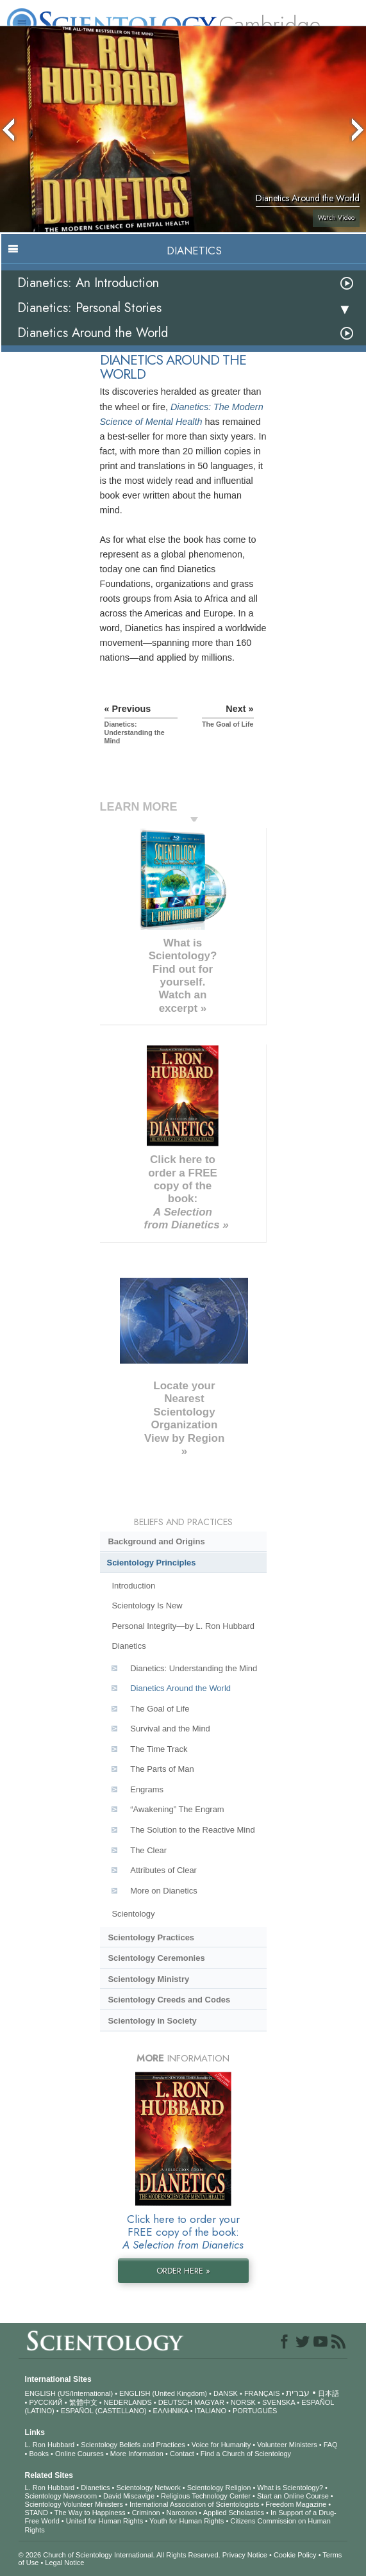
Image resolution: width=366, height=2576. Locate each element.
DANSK (225, 2393)
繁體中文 (83, 2402)
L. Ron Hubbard (50, 2444)
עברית (298, 2393)
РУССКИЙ (45, 2402)
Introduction (133, 1585)
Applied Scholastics (233, 2512)
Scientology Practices (151, 1937)
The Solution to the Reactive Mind (192, 1830)
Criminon (146, 2512)
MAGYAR (209, 2402)
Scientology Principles (151, 1562)
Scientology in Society (152, 2021)
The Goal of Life (159, 1708)
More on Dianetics (163, 1890)
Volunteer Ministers (287, 2444)
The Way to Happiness (90, 2512)
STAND (36, 2512)
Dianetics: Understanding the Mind (193, 1668)
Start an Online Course (293, 2496)
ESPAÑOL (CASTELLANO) (104, 2411)
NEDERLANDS (128, 2402)
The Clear (148, 1850)
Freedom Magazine (295, 2504)
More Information (136, 2453)
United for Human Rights (104, 2521)
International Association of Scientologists (194, 2504)
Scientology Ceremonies (156, 1958)
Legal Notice (64, 2562)
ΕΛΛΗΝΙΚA (170, 2411)
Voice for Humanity (221, 2444)
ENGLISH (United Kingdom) (163, 2393)
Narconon (182, 2512)
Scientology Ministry (148, 1979)
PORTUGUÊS (255, 2411)
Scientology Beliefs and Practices (133, 2444)
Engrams (146, 1789)
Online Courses (79, 2453)
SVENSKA (278, 2402)
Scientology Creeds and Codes (169, 1999)
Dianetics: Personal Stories (89, 308)
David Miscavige (128, 2496)
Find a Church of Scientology (246, 2453)
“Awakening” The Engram (177, 1809)
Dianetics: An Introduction (88, 283)
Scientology (133, 1914)
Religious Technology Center (206, 2496)
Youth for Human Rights (186, 2521)
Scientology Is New (147, 1605)
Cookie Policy (295, 2555)
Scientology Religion (219, 2487)
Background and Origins (156, 1541)
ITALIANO (210, 2411)
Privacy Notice (244, 2555)
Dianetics (129, 1646)
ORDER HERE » (183, 2271)
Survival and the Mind (170, 1728)
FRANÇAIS (262, 2393)
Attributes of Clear (163, 1870)
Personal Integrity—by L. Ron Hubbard (183, 1626)
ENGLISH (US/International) (69, 2393)
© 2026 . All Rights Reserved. (120, 2555)
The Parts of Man (162, 1769)
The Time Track (158, 1749)
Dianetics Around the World (92, 333)
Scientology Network (148, 2487)
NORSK (243, 2402)
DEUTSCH (175, 2402)
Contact (182, 2453)
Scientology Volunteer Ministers (74, 2504)
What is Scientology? (290, 2487)
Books (39, 2453)
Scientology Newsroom (61, 2496)
